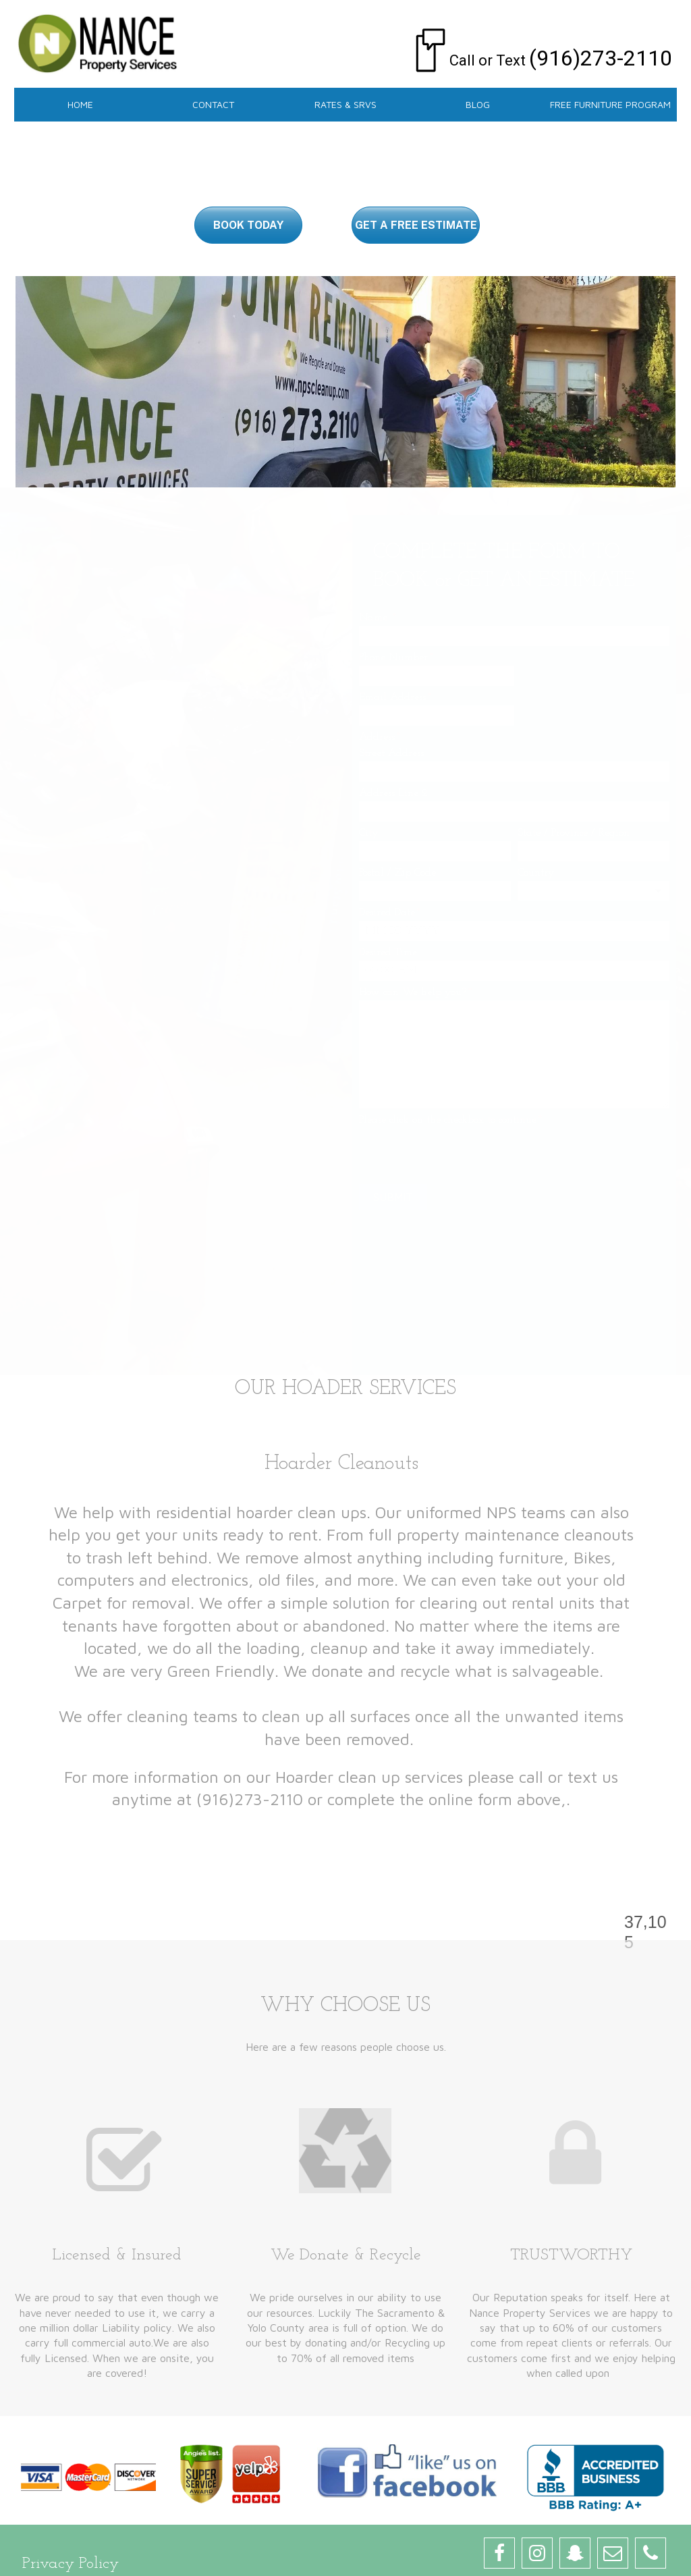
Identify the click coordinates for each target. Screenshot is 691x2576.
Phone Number (396, 657)
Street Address (391, 753)
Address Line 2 (393, 793)
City (369, 833)
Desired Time (388, 952)
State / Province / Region (574, 833)
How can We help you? (415, 992)
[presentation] (461, 1154)
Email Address (395, 697)
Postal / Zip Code (397, 872)
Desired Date (389, 912)
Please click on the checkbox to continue (450, 1120)
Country (536, 872)
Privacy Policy (70, 2564)
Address (379, 737)
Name (377, 617)
